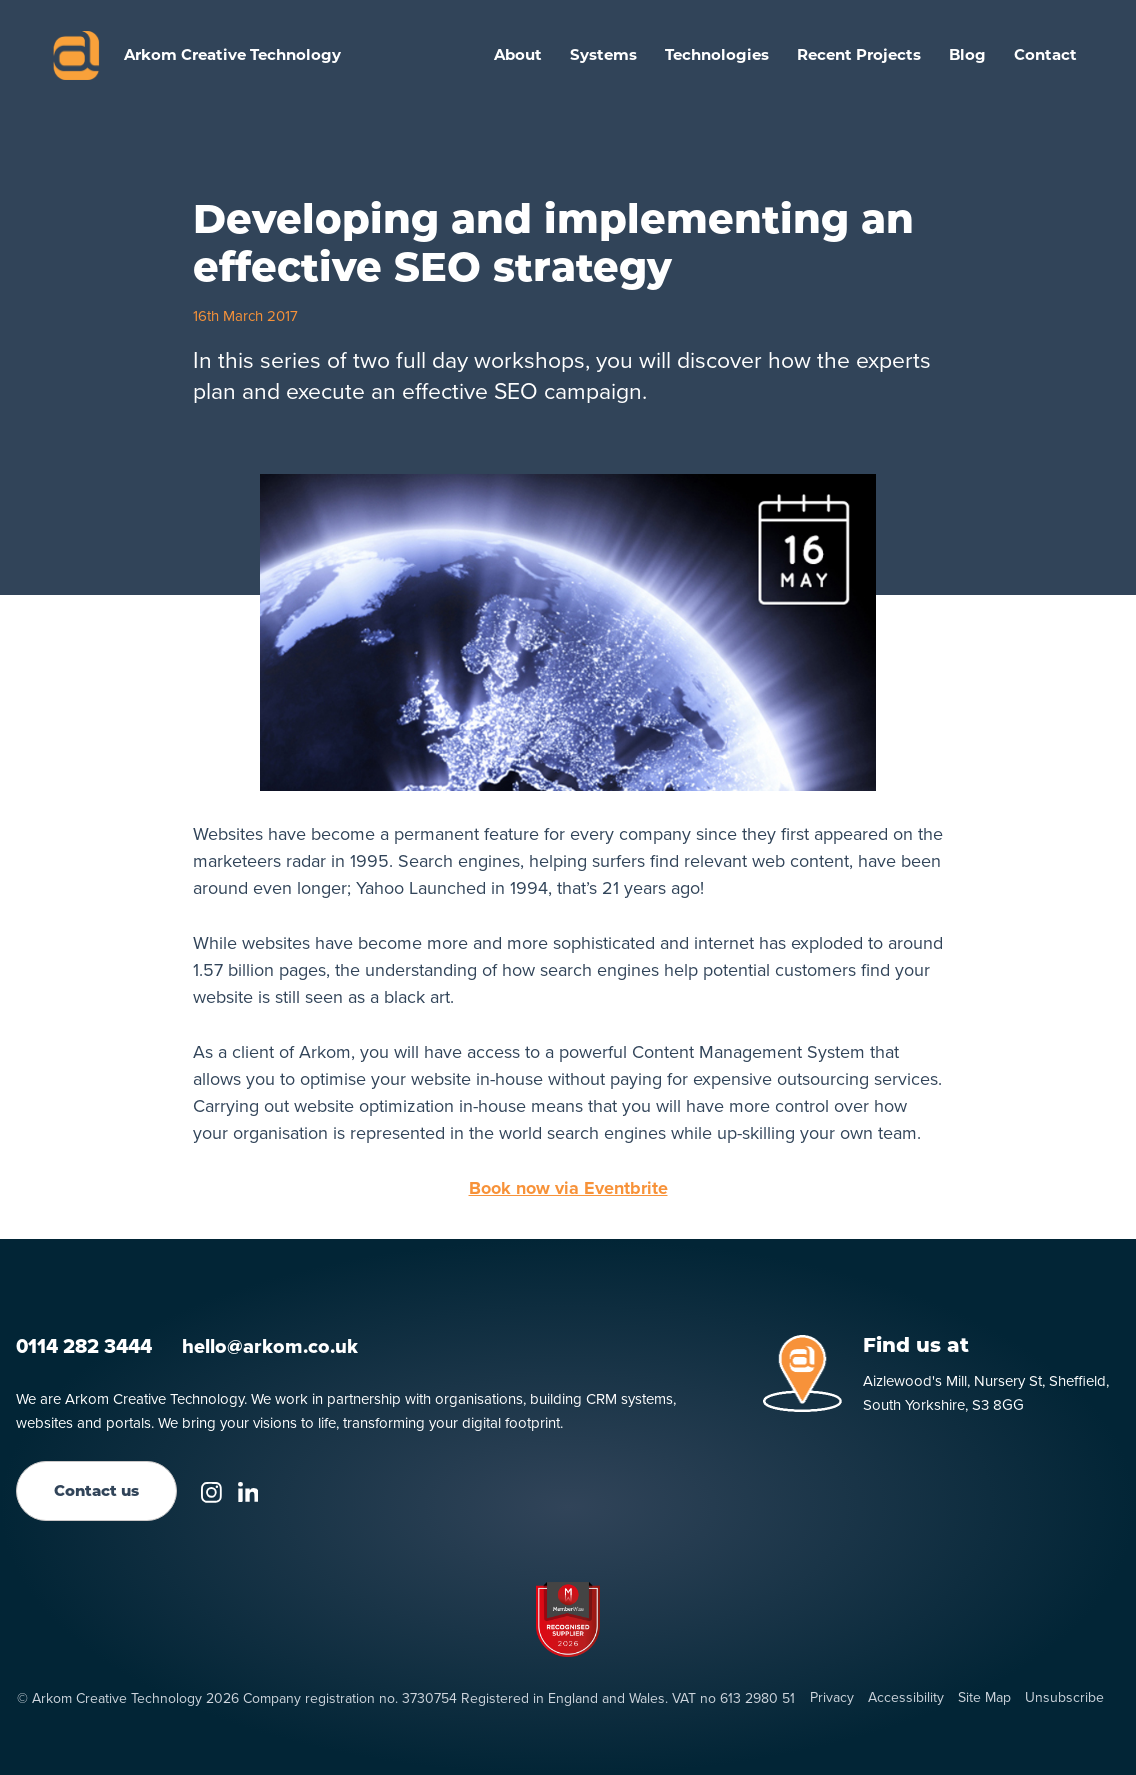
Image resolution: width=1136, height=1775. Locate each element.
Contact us (96, 1490)
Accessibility (906, 1698)
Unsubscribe (1064, 1698)
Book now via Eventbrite (568, 1188)
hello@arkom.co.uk (270, 1346)
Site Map (984, 1698)
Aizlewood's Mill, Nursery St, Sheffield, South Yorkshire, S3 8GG (986, 1393)
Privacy (832, 1698)
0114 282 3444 (84, 1346)
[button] (603, 55)
